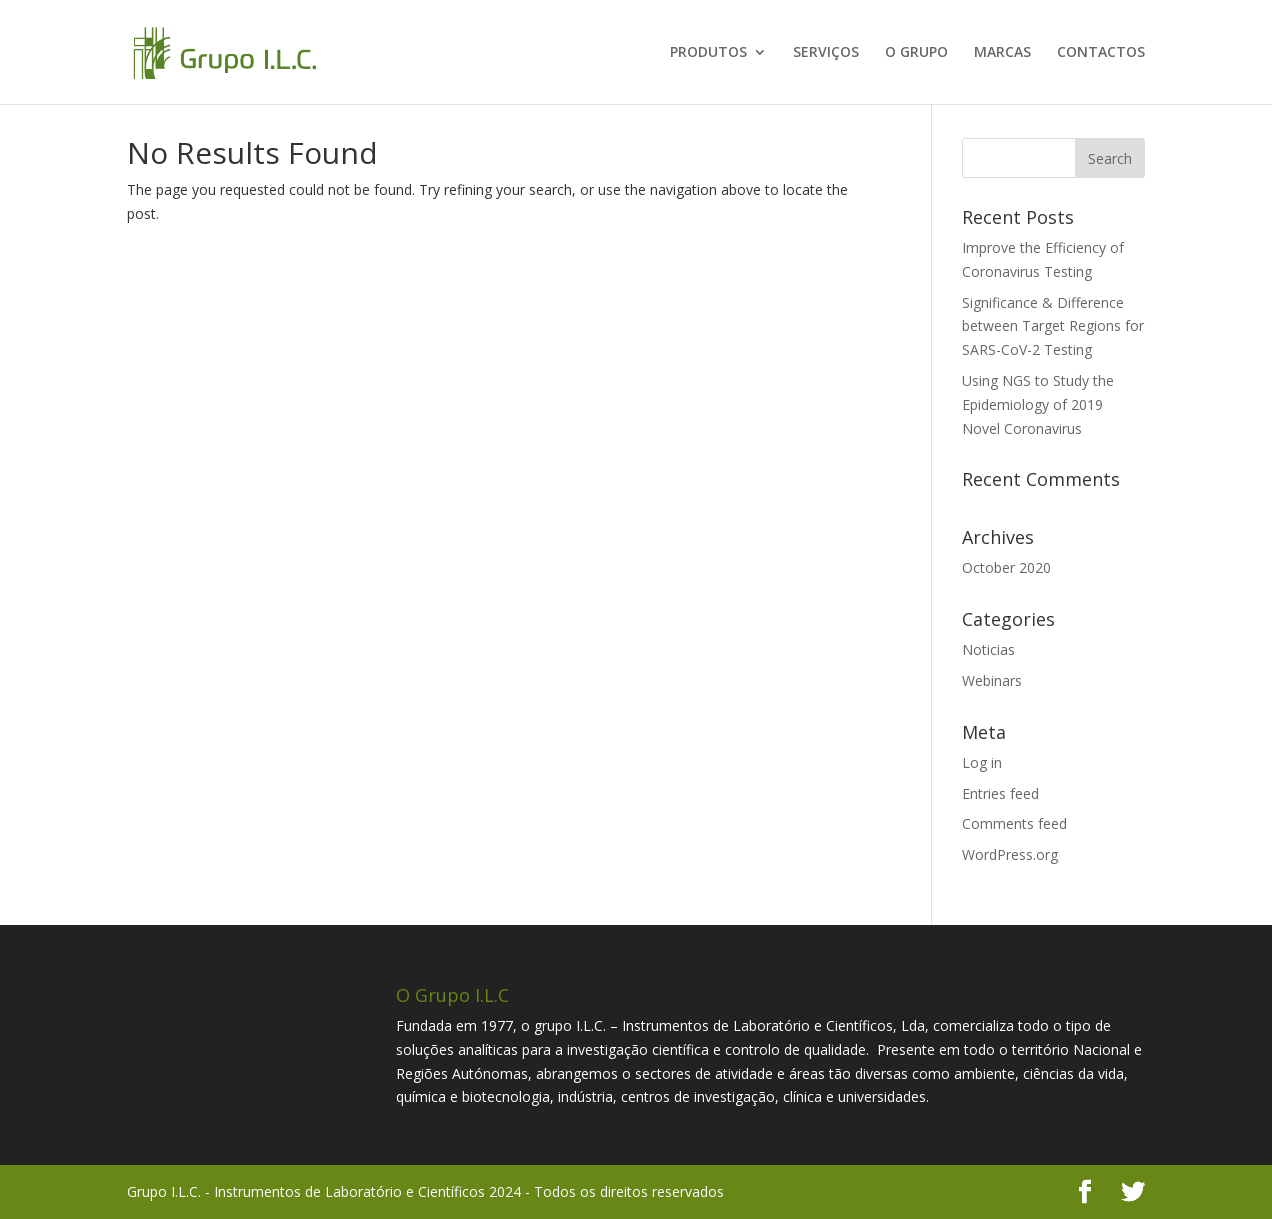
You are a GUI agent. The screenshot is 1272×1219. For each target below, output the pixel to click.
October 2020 (1006, 567)
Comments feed (1014, 823)
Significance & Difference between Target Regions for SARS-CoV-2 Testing (1053, 326)
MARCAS (1002, 53)
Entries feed (1000, 793)
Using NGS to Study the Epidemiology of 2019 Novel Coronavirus (1038, 404)
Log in (982, 762)
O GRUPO (916, 53)
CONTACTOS (1101, 53)
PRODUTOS (708, 53)
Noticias (988, 649)
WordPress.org (1010, 854)
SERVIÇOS (826, 53)
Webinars (992, 680)
